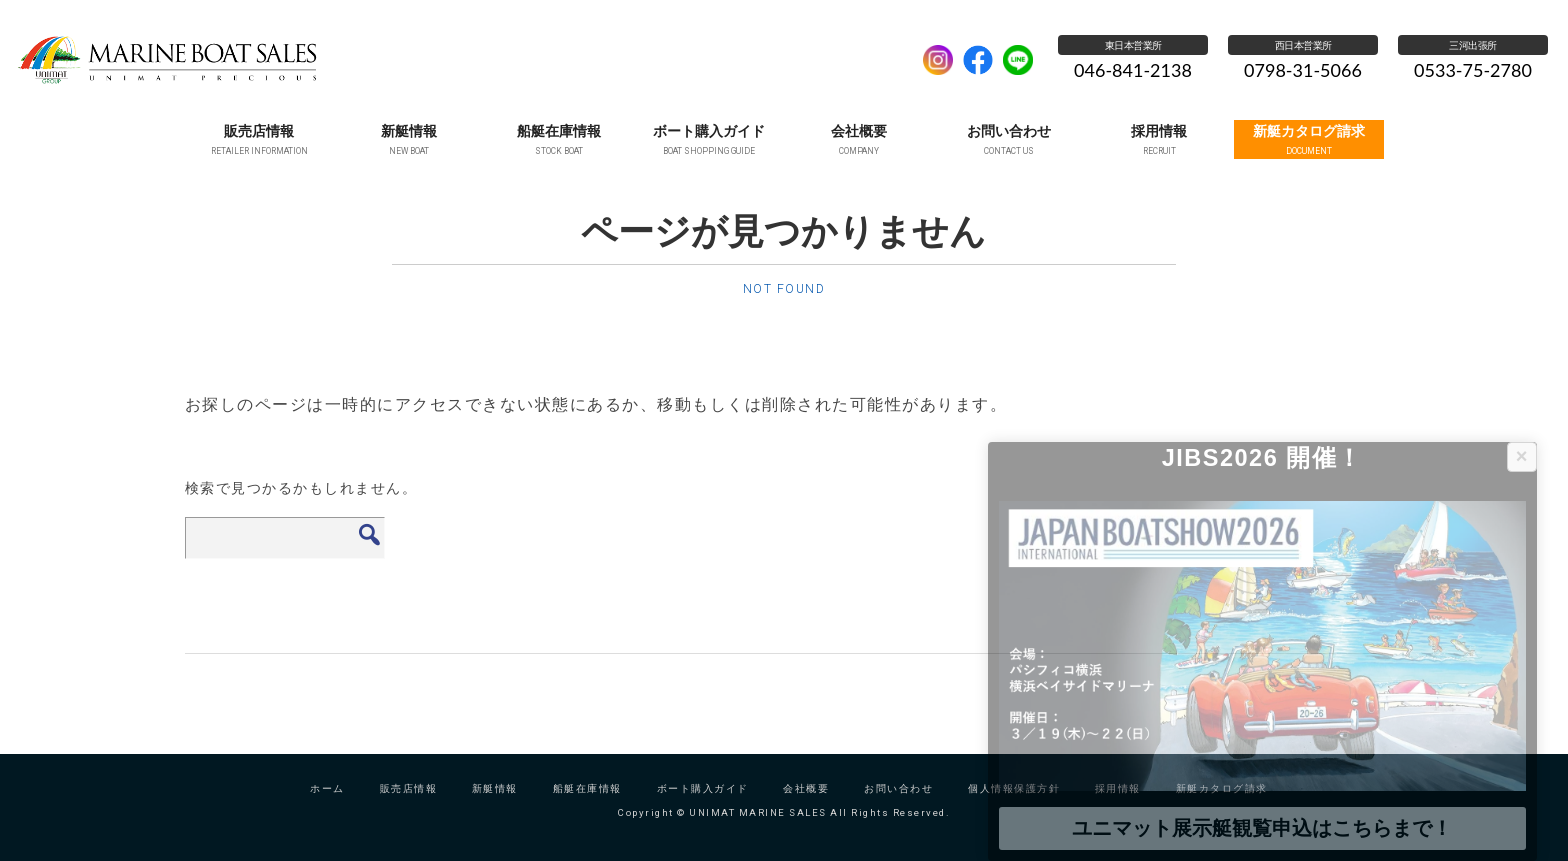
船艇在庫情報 (587, 802)
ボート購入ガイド (703, 802)
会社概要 (806, 802)
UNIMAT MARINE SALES (459, 60)
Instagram (938, 60)
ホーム (327, 802)
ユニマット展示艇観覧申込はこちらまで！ (1262, 828)
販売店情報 (409, 802)
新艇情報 (495, 802)
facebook (978, 60)
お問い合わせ (898, 802)
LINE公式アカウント (1018, 60)
